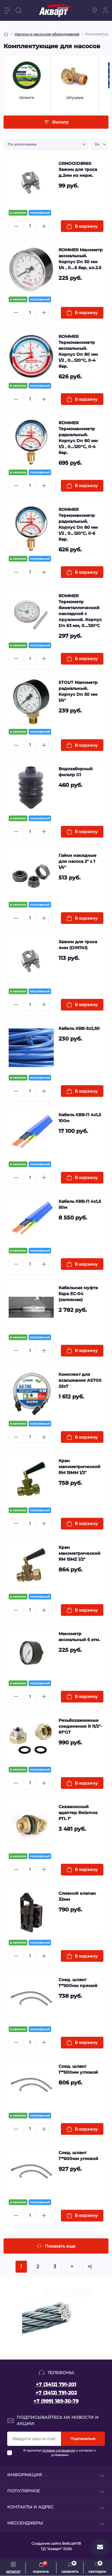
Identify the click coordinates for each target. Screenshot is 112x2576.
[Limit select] (99, 144)
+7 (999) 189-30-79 (56, 2401)
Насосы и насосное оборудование (46, 34)
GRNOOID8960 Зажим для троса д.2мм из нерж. (78, 169)
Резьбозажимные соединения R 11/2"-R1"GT (80, 1726)
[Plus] (44, 226)
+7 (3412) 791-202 (56, 2393)
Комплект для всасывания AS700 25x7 (80, 1380)
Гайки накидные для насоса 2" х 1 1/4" (77, 861)
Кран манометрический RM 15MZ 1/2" (79, 1553)
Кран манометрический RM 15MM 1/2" (79, 1466)
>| (90, 2266)
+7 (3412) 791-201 (56, 2384)
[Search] (19, 10)
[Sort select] (46, 144)
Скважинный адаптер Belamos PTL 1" (78, 1812)
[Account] (105, 10)
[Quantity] (30, 226)
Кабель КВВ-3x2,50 (79, 1028)
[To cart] (82, 226)
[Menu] (8, 10)
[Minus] (16, 226)
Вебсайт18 (71, 2543)
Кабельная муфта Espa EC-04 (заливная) (78, 1293)
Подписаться (82, 2438)
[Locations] (95, 10)
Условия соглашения (58, 2450)
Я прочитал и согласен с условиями (59, 2453)
